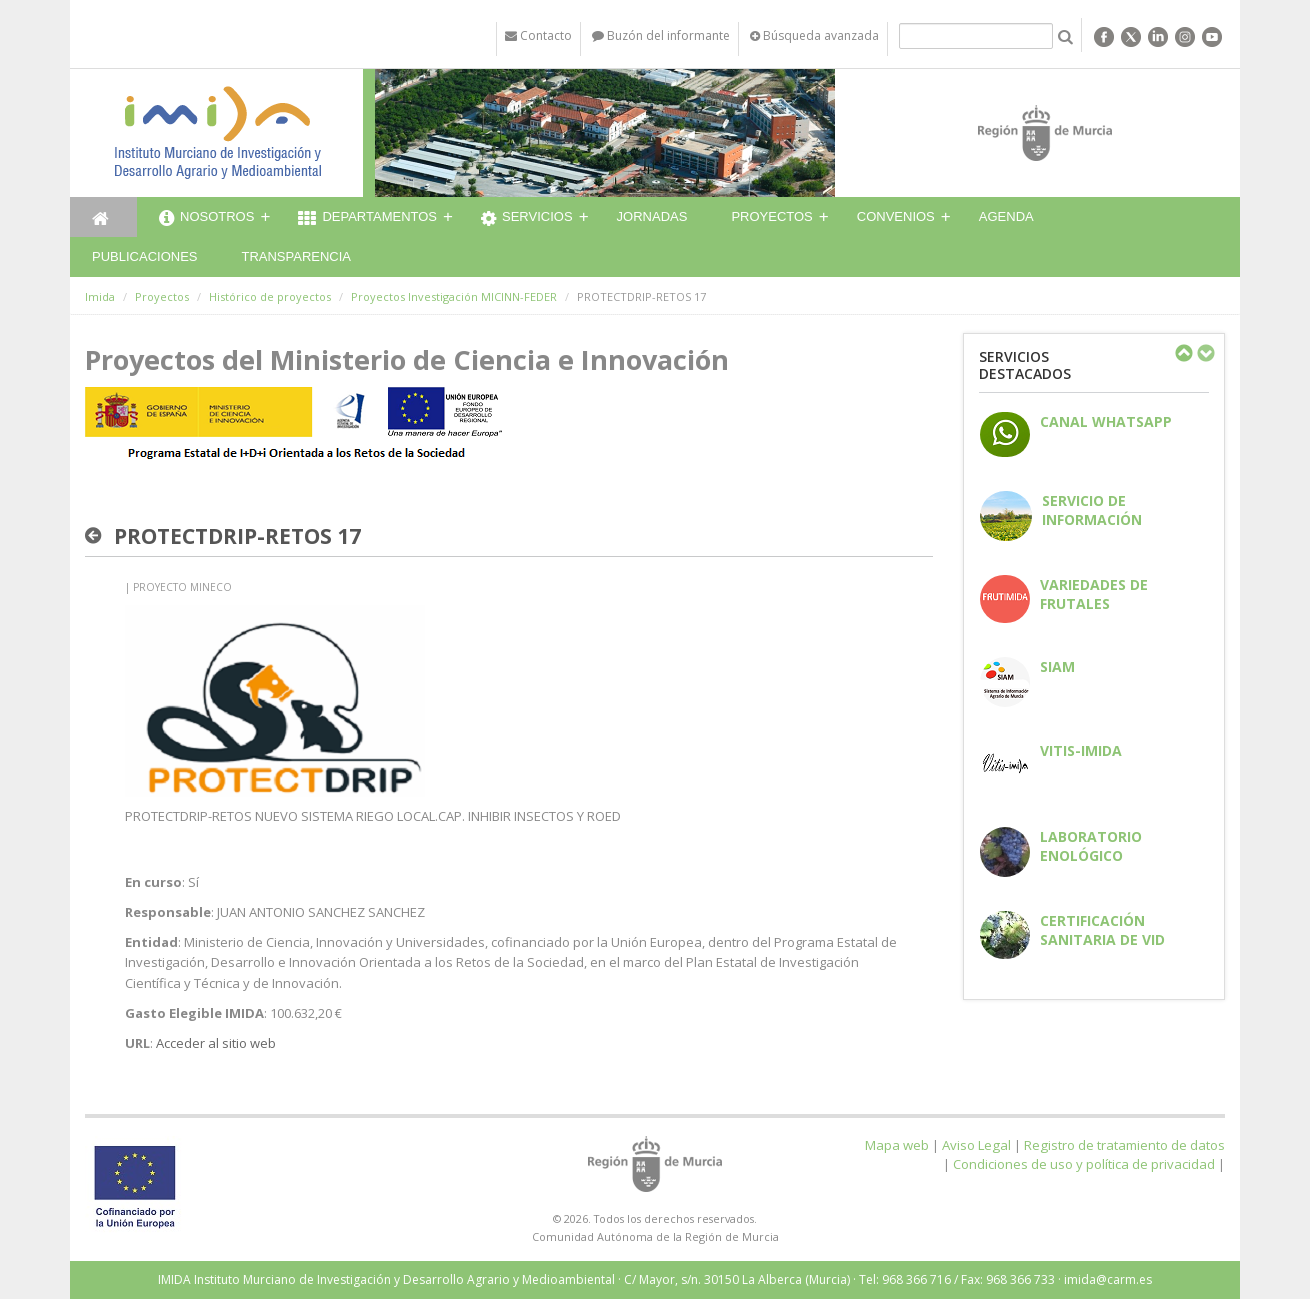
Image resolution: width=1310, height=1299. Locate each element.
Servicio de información (1092, 510)
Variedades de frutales (1094, 594)
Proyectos (771, 216)
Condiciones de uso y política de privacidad (1084, 1164)
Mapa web (897, 1145)
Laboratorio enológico (1091, 846)
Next (1205, 353)
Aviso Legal (976, 1145)
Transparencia (296, 256)
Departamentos (367, 219)
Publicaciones (144, 256)
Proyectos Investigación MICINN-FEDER (454, 296)
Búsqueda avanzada (814, 35)
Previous (1183, 353)
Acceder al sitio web (216, 1043)
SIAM (1057, 666)
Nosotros (206, 219)
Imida (100, 296)
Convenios (896, 216)
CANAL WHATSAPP (1106, 421)
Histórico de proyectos (270, 296)
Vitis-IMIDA (1081, 750)
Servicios (527, 219)
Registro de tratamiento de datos (1124, 1145)
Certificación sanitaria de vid (1102, 930)
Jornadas (652, 216)
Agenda (1006, 216)
